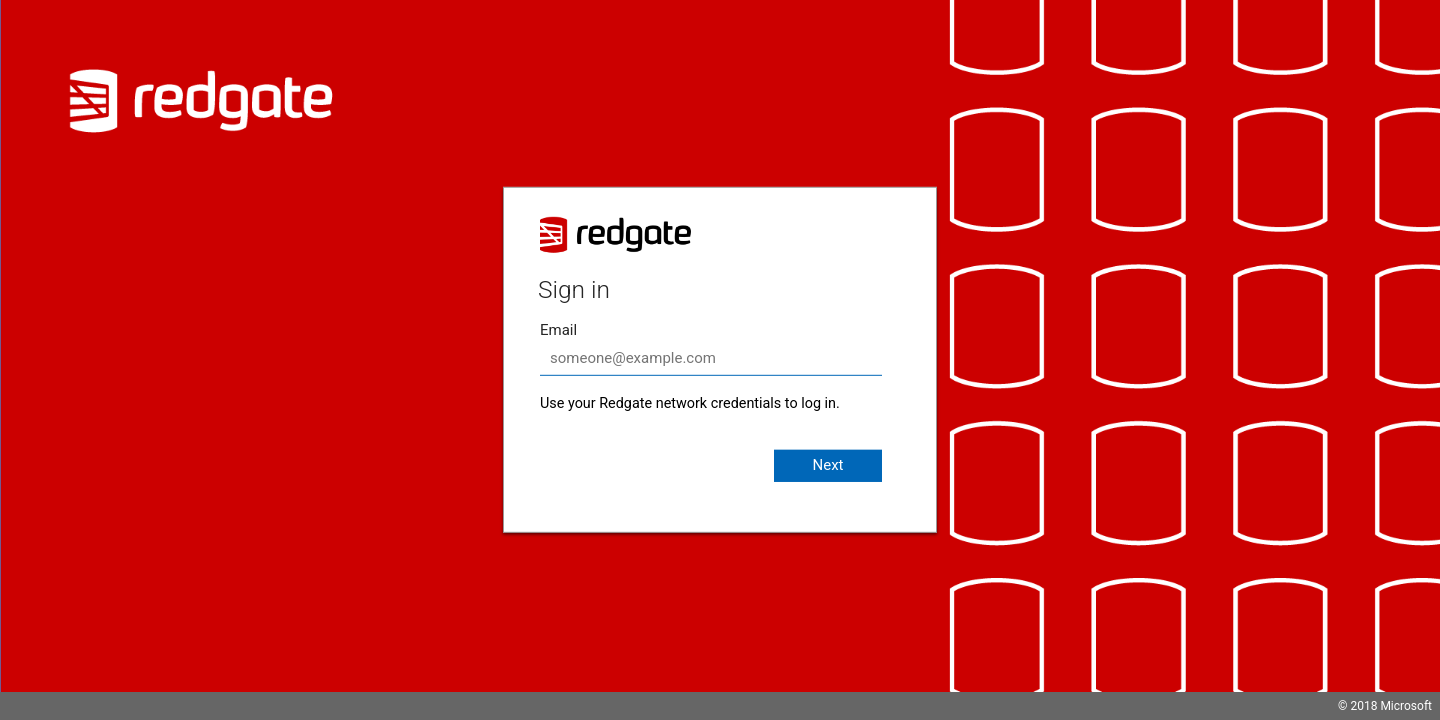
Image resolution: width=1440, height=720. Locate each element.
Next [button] (827, 465)
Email (558, 330)
